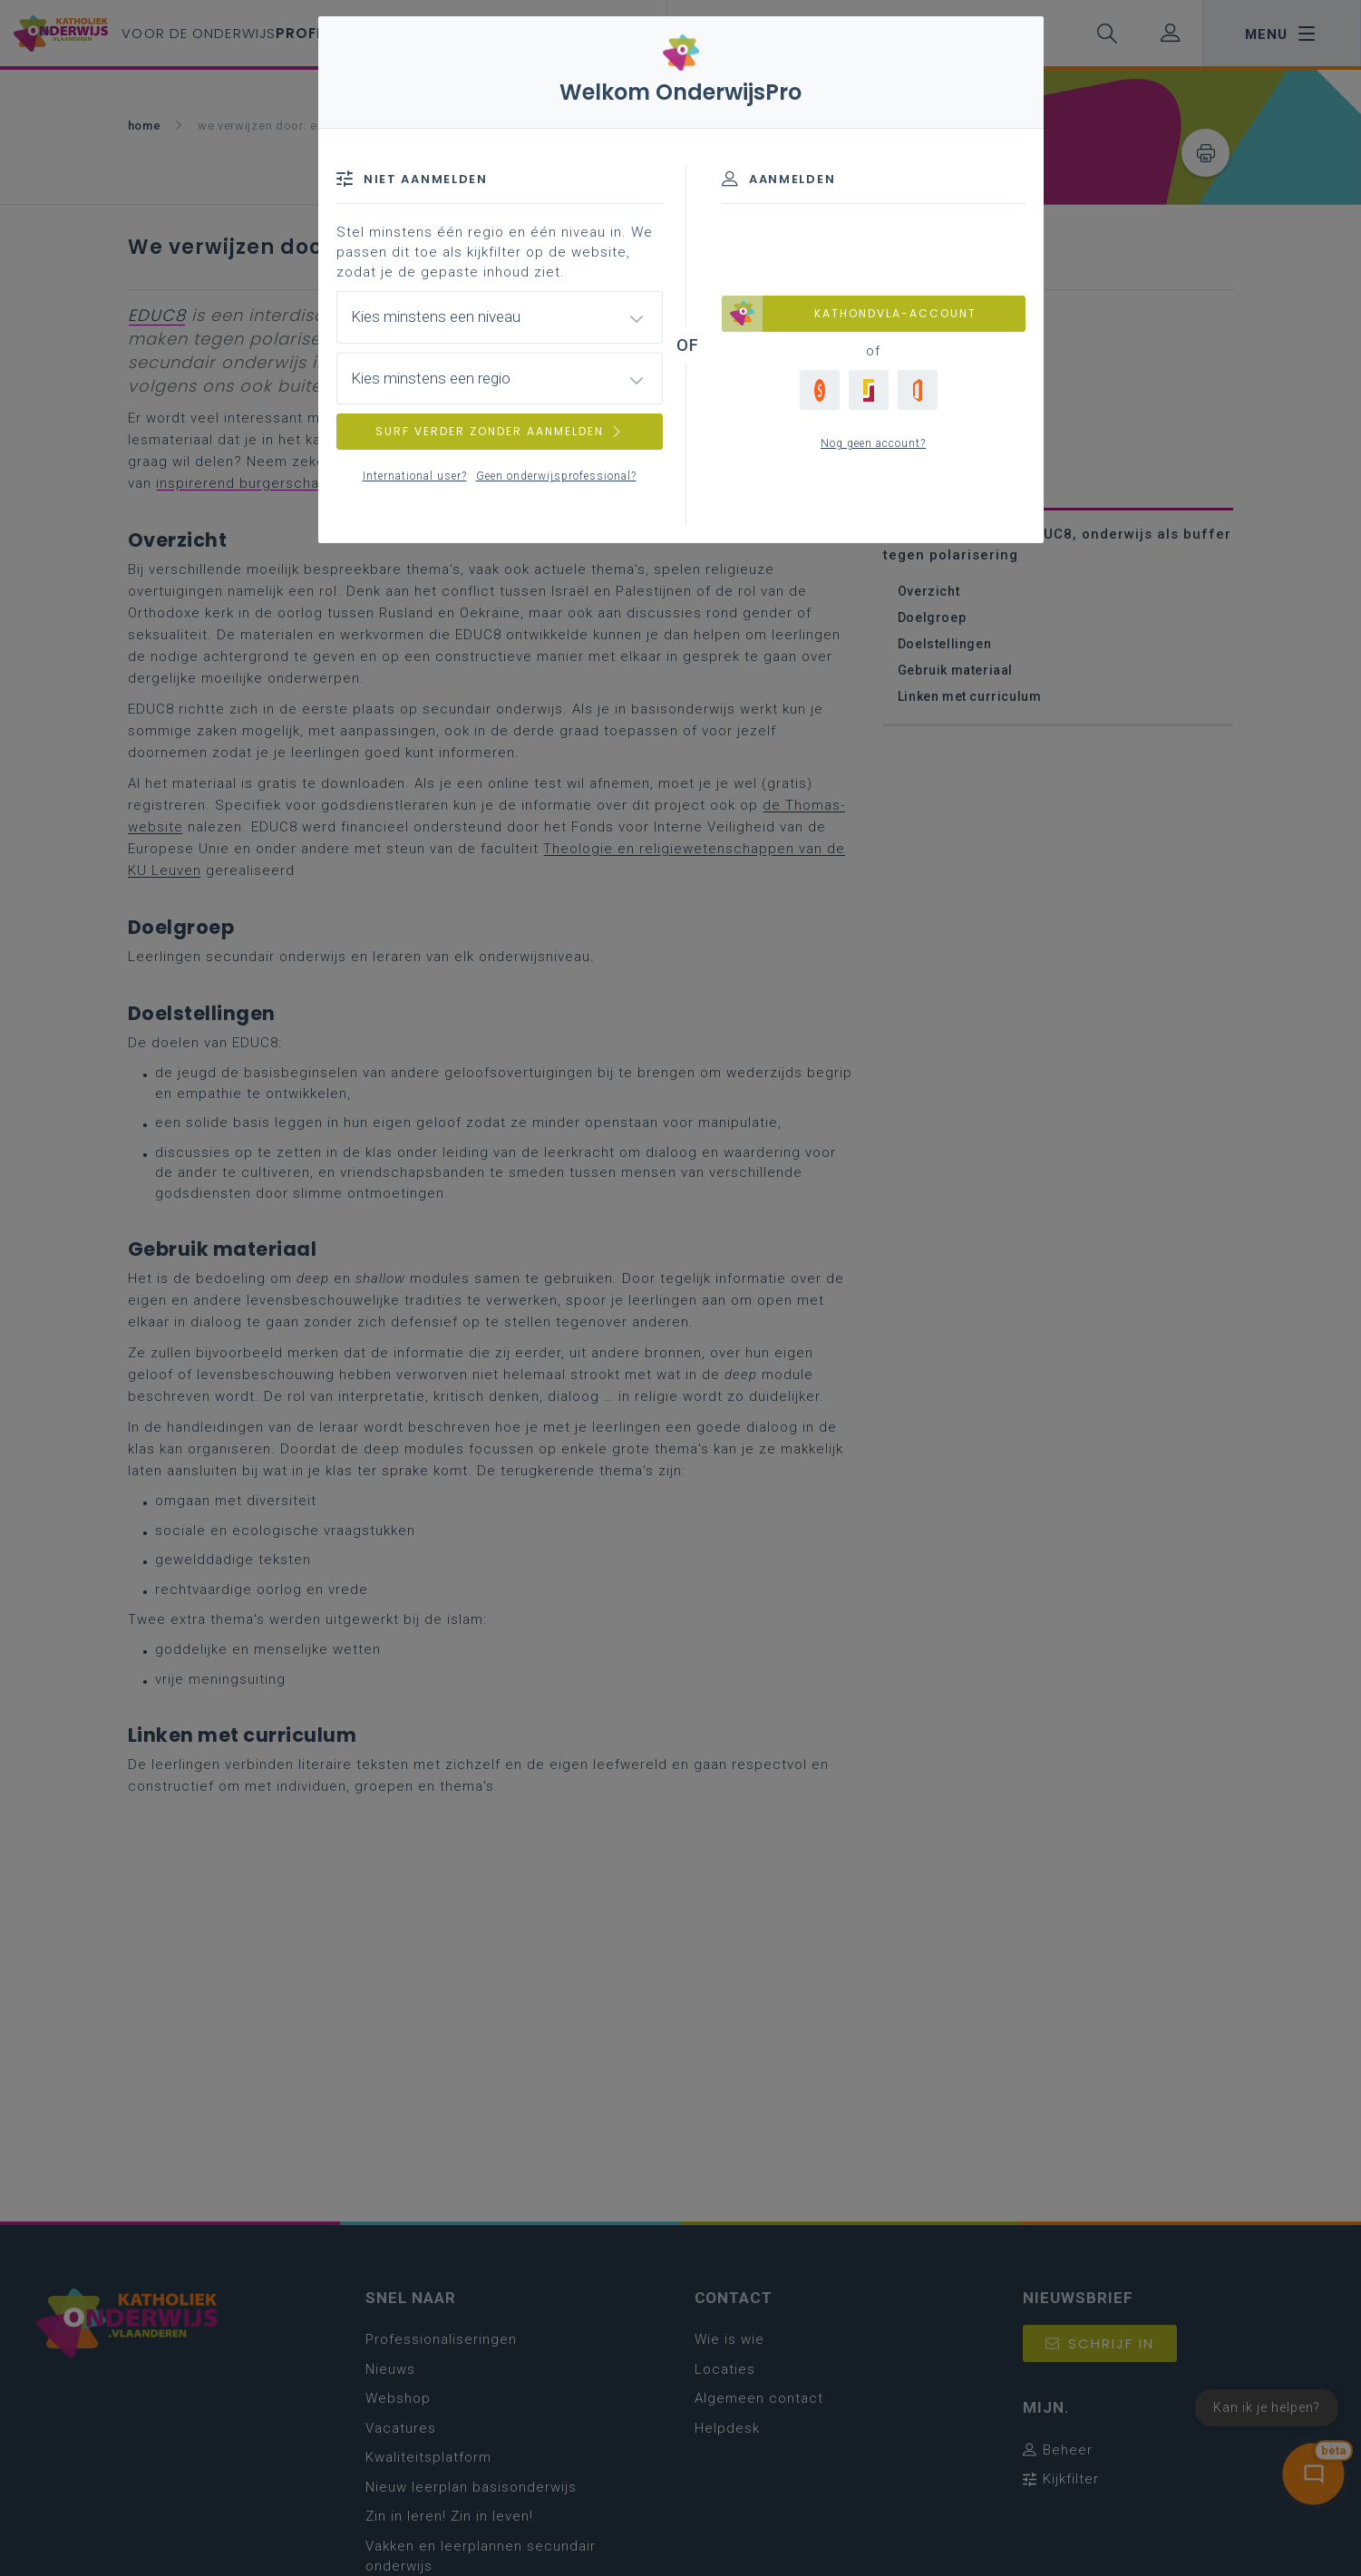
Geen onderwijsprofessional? (556, 476)
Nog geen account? (873, 443)
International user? (415, 476)
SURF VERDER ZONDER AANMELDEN (499, 431)
